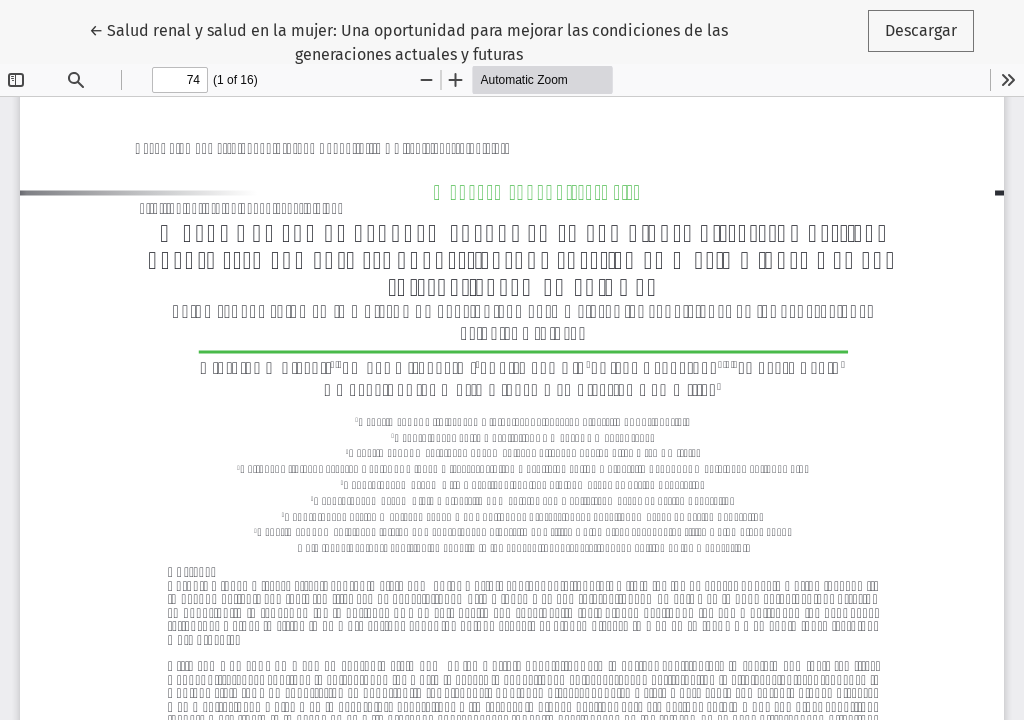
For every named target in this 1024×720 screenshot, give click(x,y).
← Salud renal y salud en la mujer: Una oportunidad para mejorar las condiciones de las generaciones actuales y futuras (408, 41)
